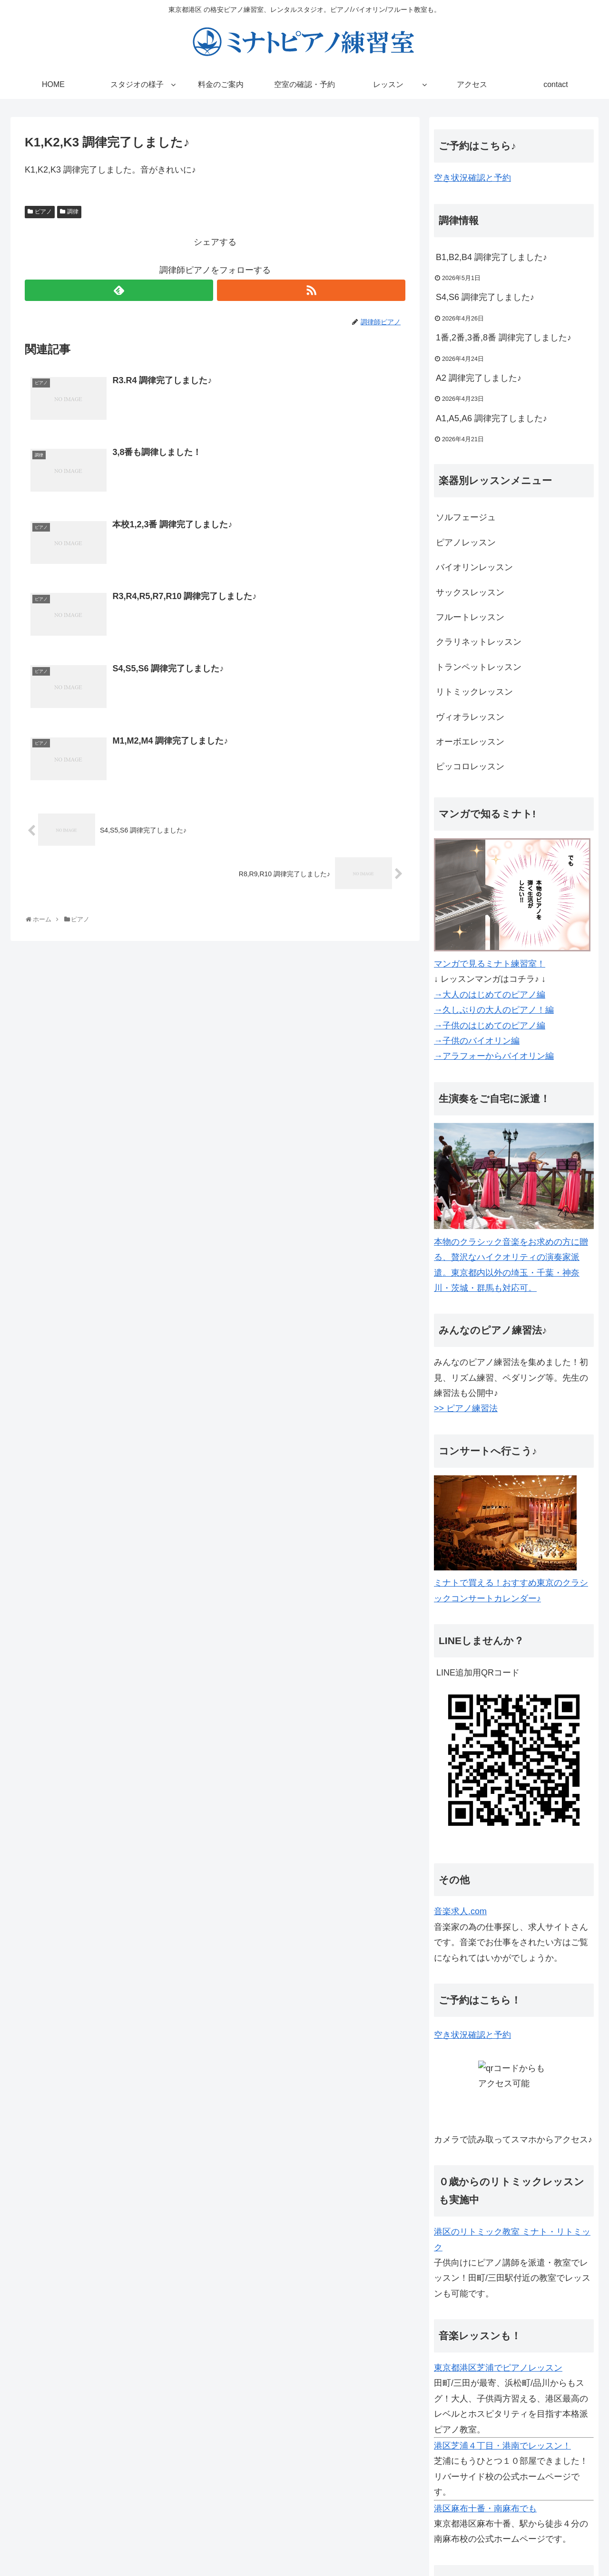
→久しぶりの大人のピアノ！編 (494, 1010)
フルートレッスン (470, 617)
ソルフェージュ (466, 517)
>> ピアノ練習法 (466, 1408)
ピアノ (43, 211)
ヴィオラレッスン (470, 717)
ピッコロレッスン (470, 766)
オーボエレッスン (470, 741)
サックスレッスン (470, 592)
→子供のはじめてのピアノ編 (489, 1025)
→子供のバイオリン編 (477, 1041)
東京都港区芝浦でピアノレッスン (498, 2368)
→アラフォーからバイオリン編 (494, 1056)
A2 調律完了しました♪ (478, 378)
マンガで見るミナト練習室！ (489, 963)
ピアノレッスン (466, 542)
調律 (73, 211)
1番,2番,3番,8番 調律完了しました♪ (503, 337)
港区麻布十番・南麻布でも (485, 2508)
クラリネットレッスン (478, 642)
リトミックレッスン (474, 692)
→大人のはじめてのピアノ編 (489, 994)
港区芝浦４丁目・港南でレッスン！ (502, 2445)
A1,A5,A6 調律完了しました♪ (491, 418)
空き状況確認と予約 (472, 178)
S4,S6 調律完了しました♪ (485, 297)
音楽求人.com (460, 1911)
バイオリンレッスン (474, 567)
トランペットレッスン (478, 667)
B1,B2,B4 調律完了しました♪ (491, 257)
